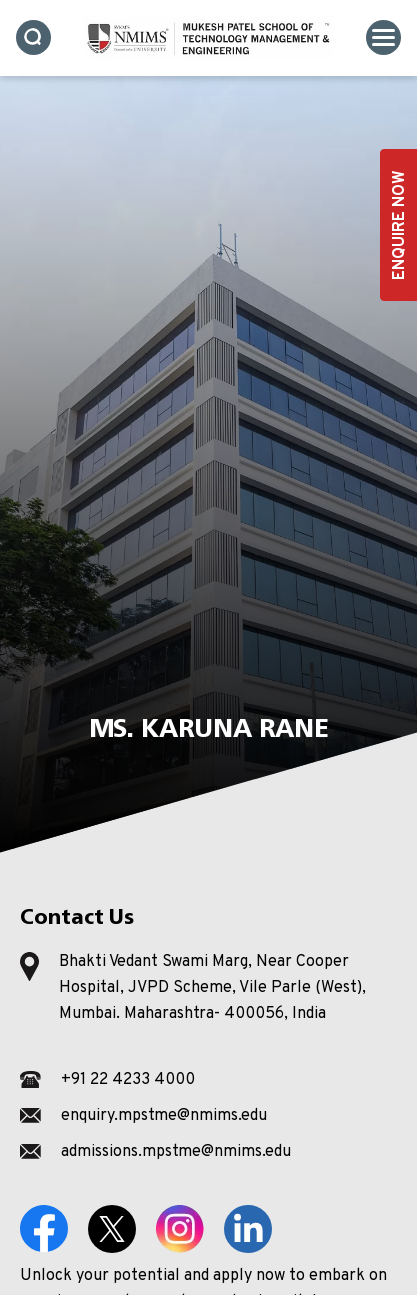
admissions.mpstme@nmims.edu (176, 1152)
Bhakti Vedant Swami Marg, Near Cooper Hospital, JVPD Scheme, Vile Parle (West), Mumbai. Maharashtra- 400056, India (212, 988)
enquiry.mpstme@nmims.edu (164, 1116)
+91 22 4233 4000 (128, 1080)
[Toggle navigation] (383, 37)
